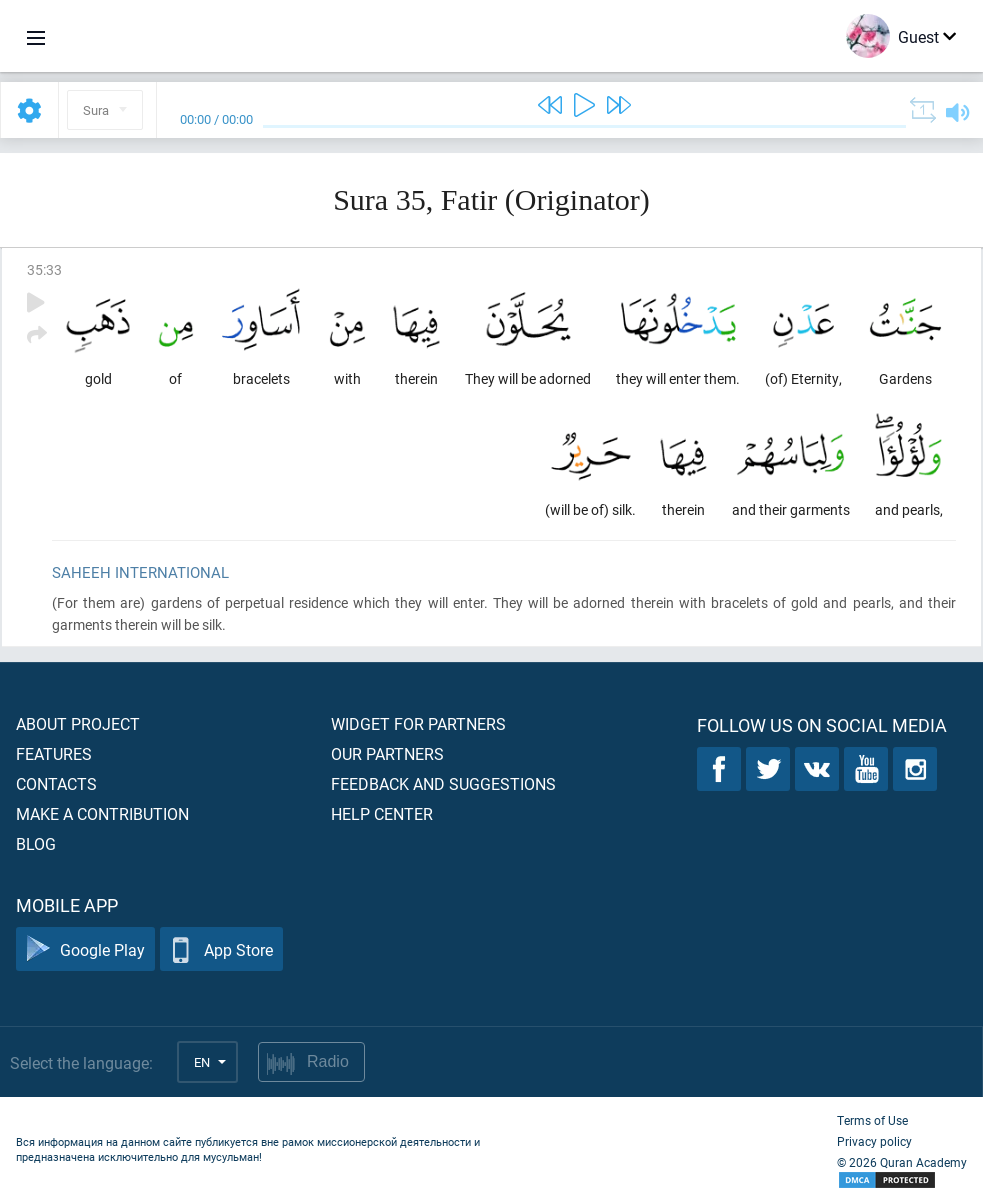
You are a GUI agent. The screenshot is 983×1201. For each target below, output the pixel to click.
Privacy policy (874, 1141)
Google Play (85, 949)
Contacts (56, 783)
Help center (382, 813)
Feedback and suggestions (443, 783)
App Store (221, 949)
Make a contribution (102, 813)
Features (54, 753)
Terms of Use (872, 1120)
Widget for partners (418, 723)
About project (78, 723)
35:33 (44, 269)
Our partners (387, 753)
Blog (36, 843)
